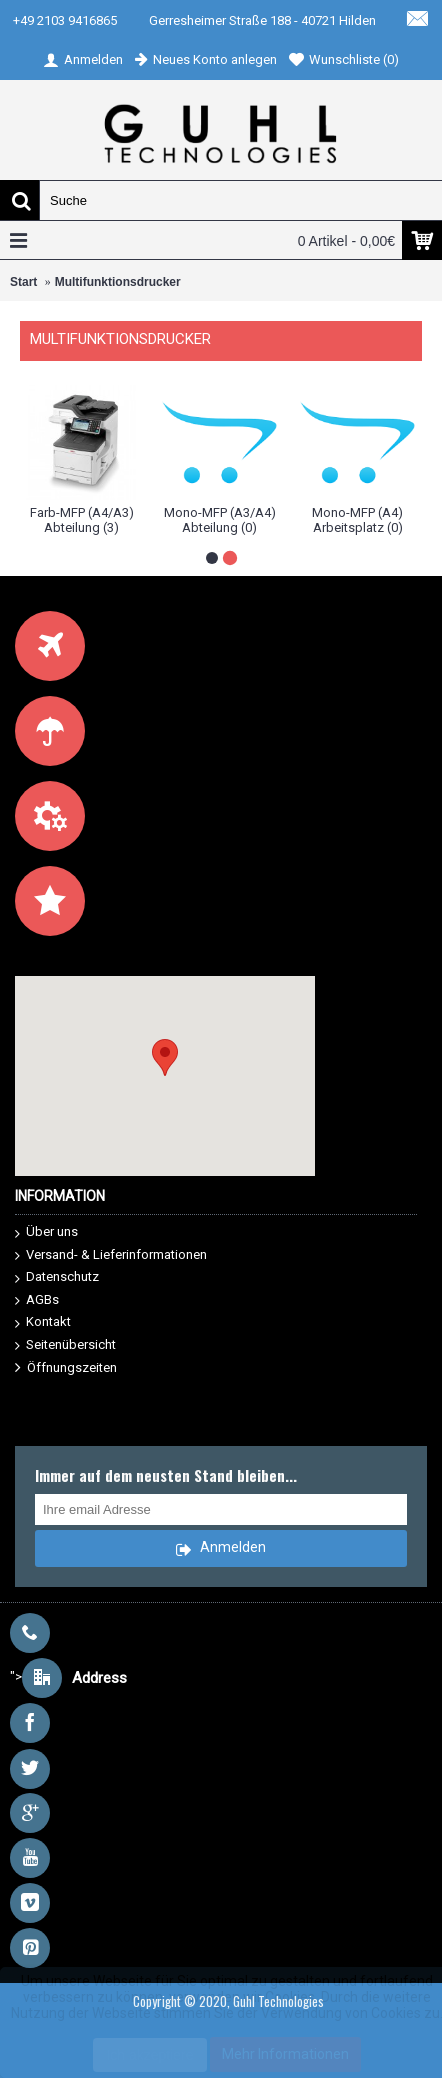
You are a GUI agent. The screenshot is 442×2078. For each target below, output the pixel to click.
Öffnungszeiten (66, 1368)
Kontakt (43, 1322)
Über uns (46, 1232)
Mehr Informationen (285, 2054)
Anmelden (220, 1550)
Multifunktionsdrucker (118, 282)
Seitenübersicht (65, 1345)
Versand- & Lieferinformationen (111, 1255)
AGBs (37, 1300)
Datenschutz (57, 1277)
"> (68, 1676)
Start (23, 282)
